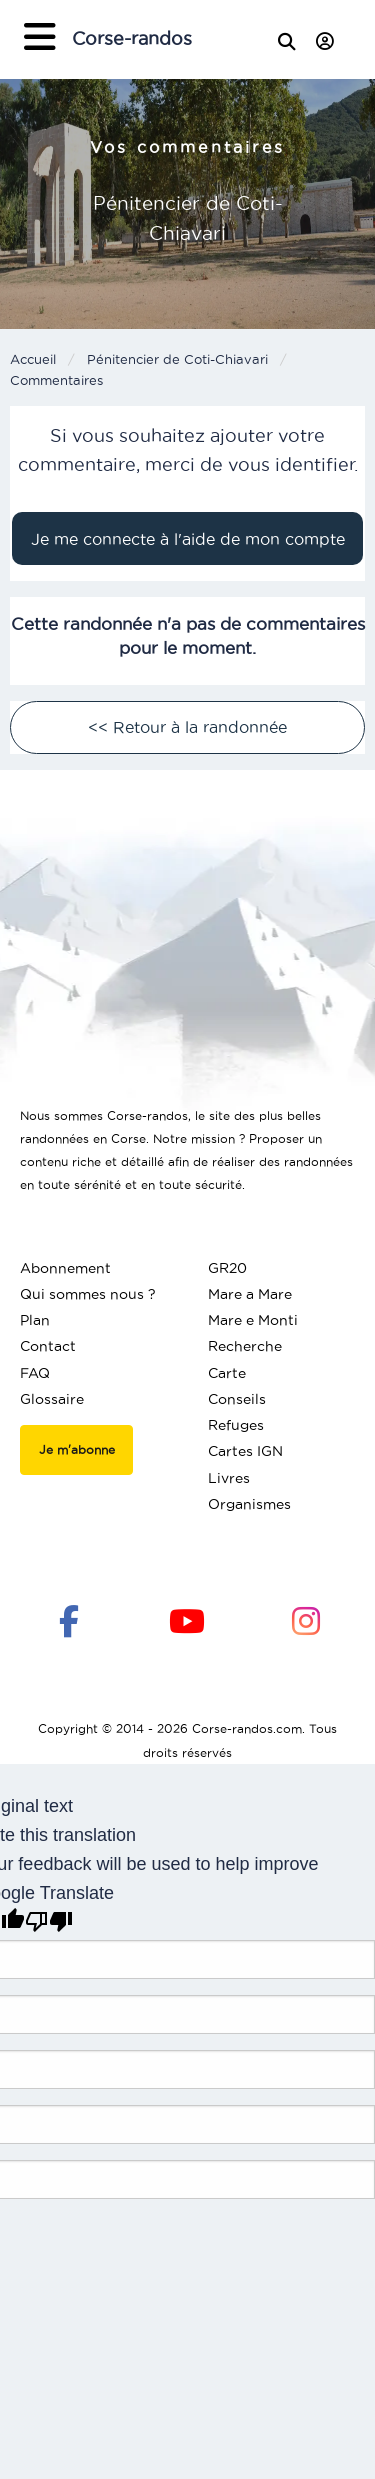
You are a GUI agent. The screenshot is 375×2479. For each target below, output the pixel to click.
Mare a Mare (250, 1294)
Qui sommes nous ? (88, 1294)
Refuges (236, 1425)
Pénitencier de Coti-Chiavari (177, 359)
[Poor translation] (49, 1921)
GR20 (227, 1268)
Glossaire (52, 1399)
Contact (48, 1346)
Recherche (245, 1346)
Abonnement (65, 1268)
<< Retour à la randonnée (187, 727)
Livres (229, 1478)
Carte (227, 1373)
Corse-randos (132, 38)
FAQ (35, 1373)
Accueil (33, 359)
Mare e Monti (253, 1320)
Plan (35, 1320)
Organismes (249, 1504)
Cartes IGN (245, 1451)
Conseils (237, 1399)
